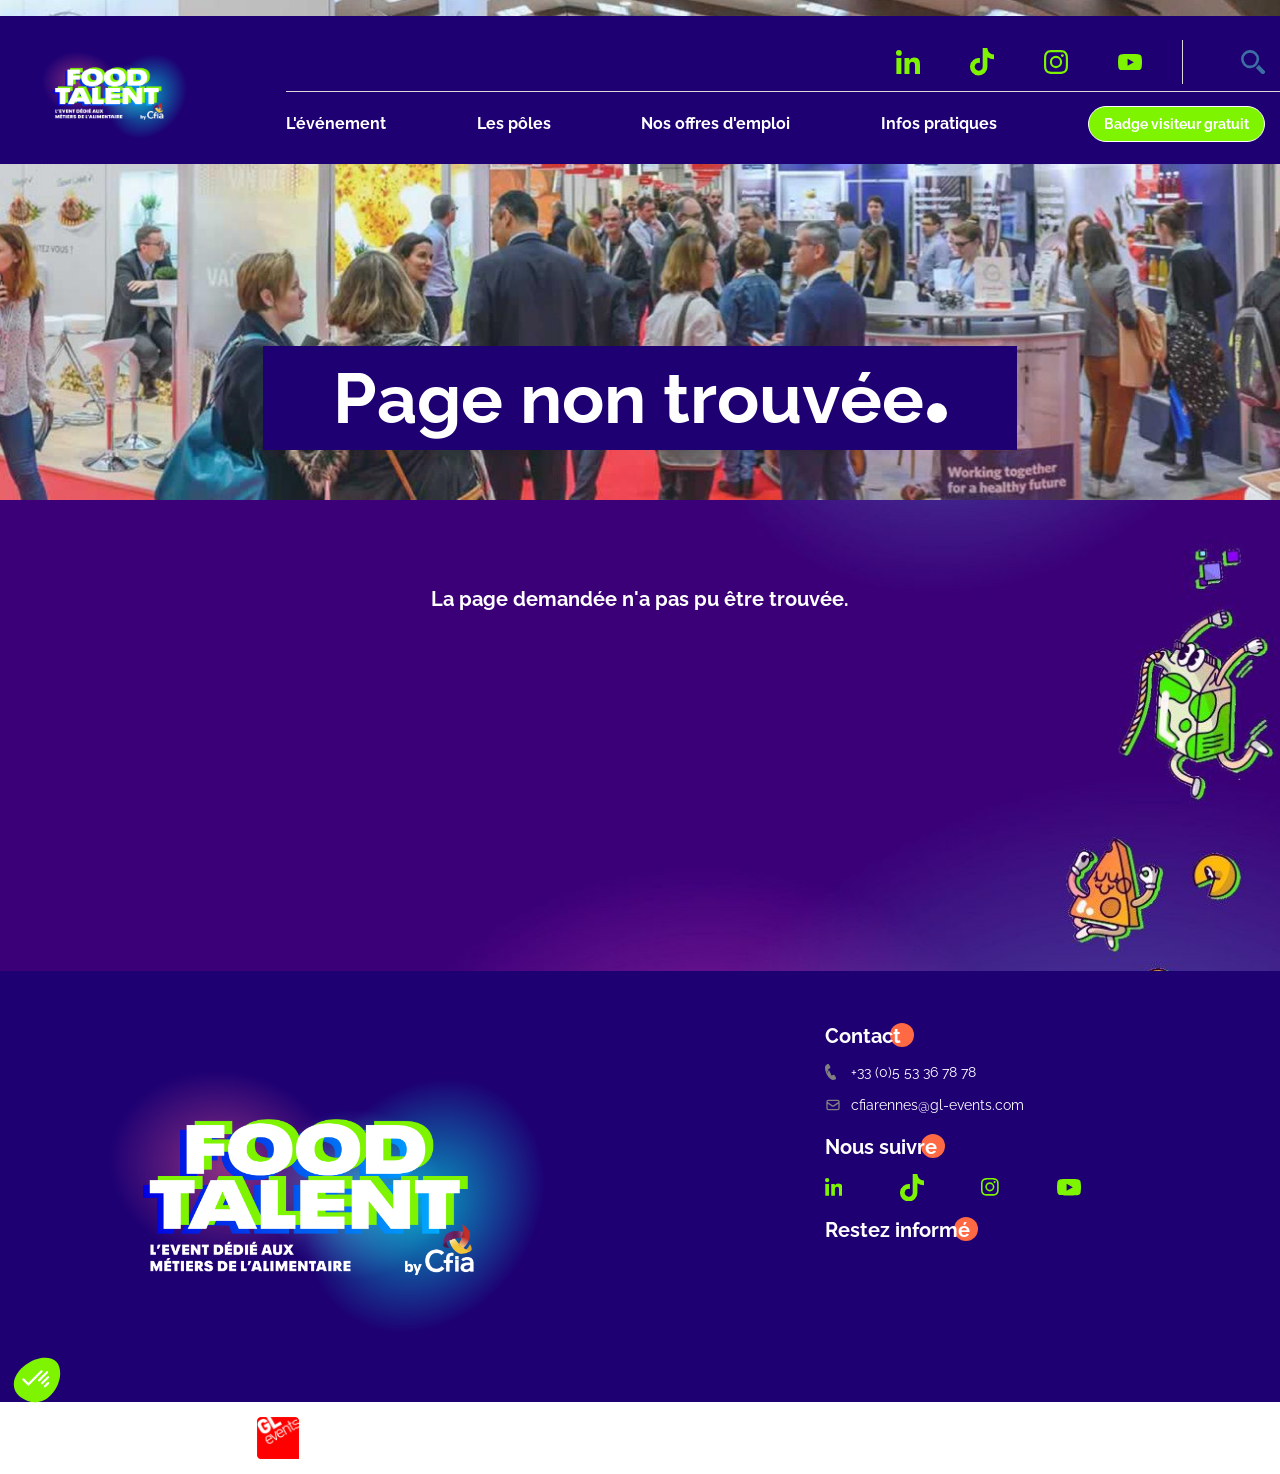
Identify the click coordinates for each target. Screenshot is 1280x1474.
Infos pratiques (939, 123)
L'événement (336, 123)
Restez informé (897, 1230)
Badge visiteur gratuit (1176, 123)
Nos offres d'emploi (715, 123)
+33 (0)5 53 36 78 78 (900, 1071)
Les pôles (514, 123)
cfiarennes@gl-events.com (924, 1104)
